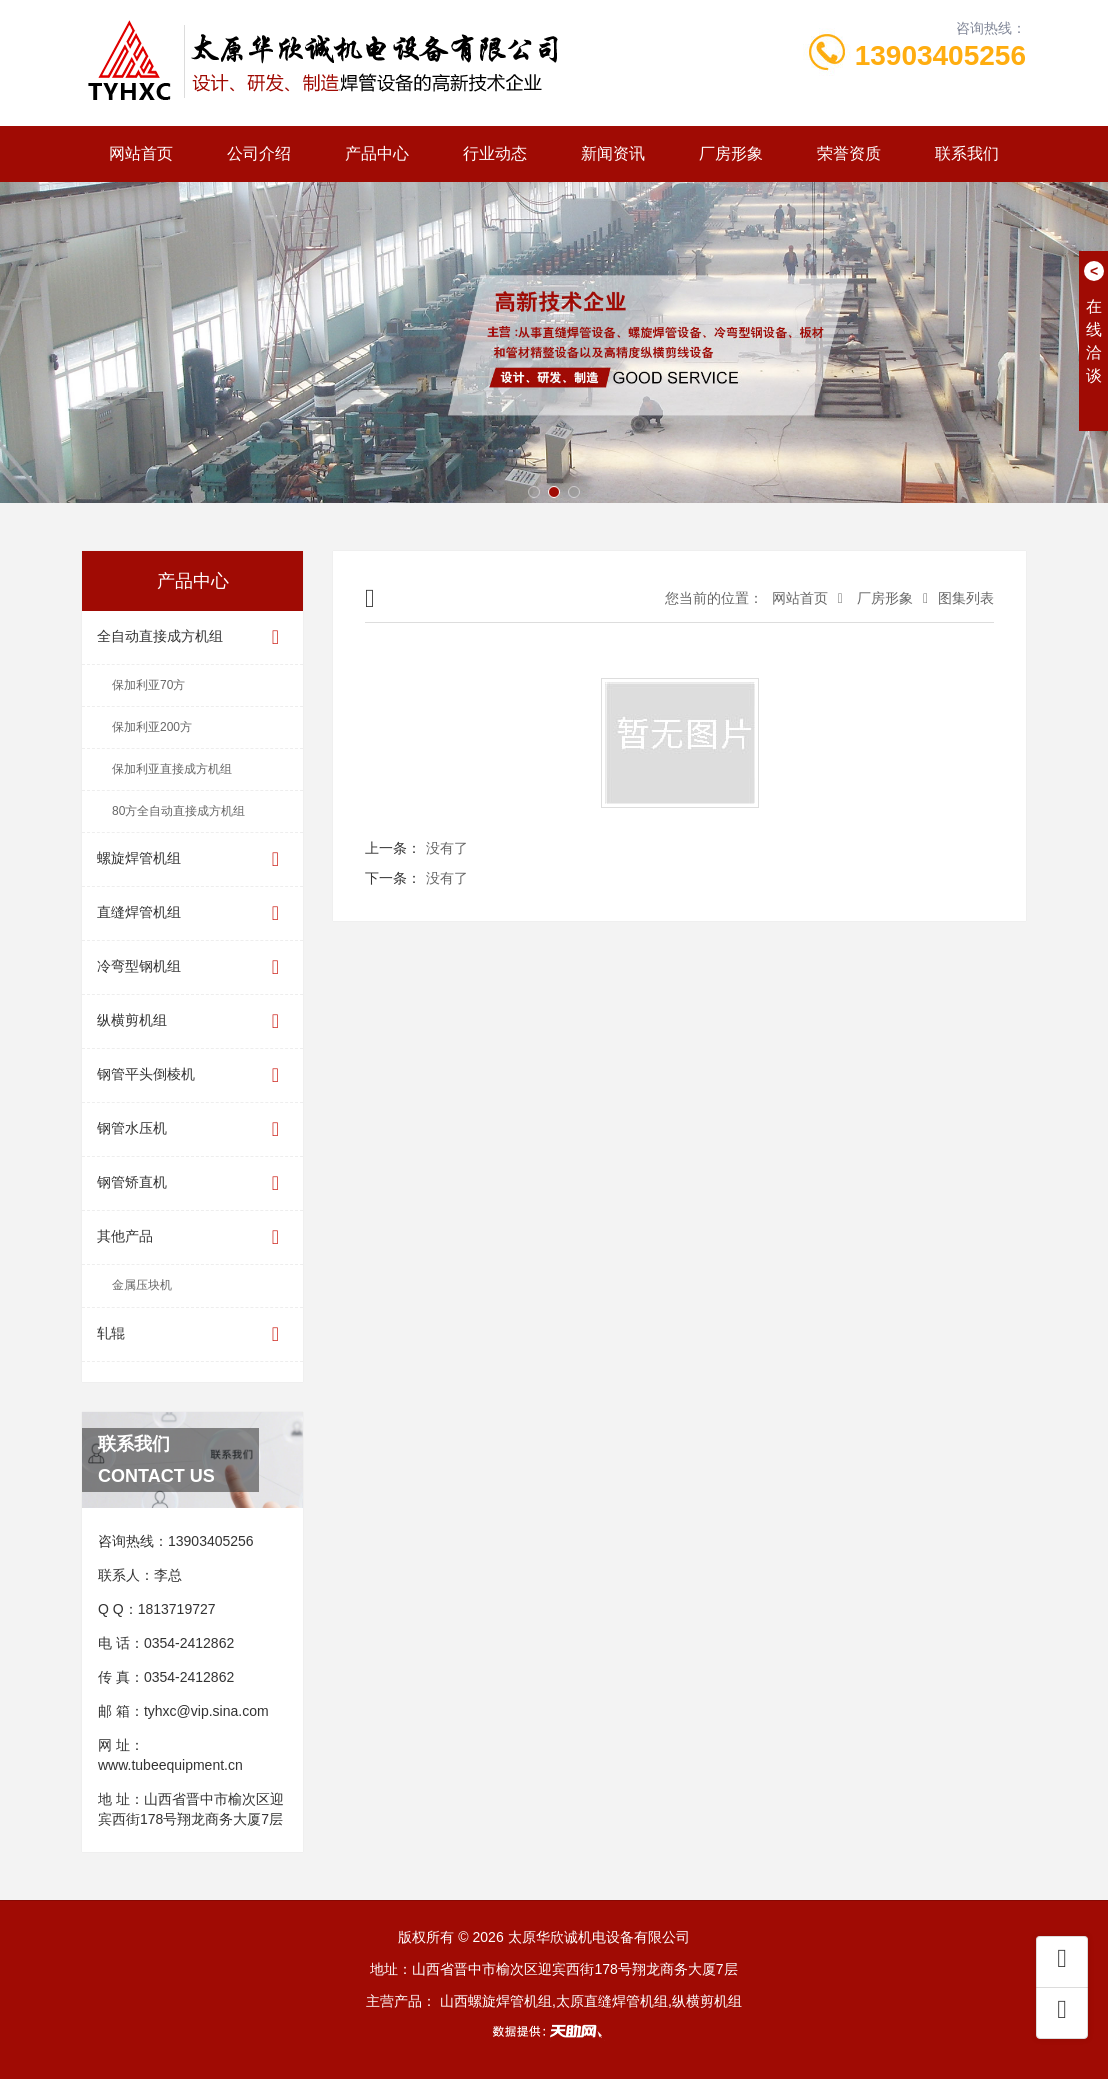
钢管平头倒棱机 (192, 1075)
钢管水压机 (192, 1129)
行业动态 (495, 153)
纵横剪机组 (192, 1021)
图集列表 (966, 598)
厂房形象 (731, 153)
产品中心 (377, 153)
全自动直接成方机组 (192, 637)
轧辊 (192, 1334)
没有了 (447, 848)
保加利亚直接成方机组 (172, 769)
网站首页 (141, 153)
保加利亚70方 (148, 685)
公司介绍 (259, 153)
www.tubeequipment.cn (170, 1765)
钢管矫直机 (192, 1183)
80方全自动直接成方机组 (178, 811)
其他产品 (192, 1237)
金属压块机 (142, 1285)
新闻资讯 (613, 153)
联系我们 (967, 153)
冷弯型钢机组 (192, 967)
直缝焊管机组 (192, 913)
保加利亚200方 (152, 727)
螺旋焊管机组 (192, 859)
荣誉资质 (849, 153)
